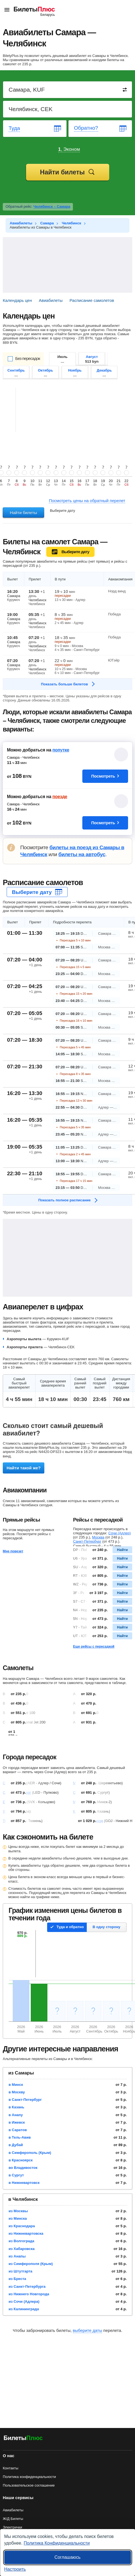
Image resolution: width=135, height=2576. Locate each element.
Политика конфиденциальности (29, 2477)
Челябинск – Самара (52, 206)
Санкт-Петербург (87, 1541)
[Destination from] (68, 89)
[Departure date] (35, 128)
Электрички (12, 2527)
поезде (59, 796)
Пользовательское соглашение (29, 2485)
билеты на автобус (81, 854)
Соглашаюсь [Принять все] (67, 2557)
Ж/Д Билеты (13, 2519)
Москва (98, 1537)
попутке (60, 750)
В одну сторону (106, 1927)
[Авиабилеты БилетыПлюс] (23, 2439)
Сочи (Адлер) (119, 1533)
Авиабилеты (13, 2510)
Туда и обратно (70, 1927)
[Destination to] (68, 109)
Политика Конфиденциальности (57, 2543)
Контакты (10, 2468)
